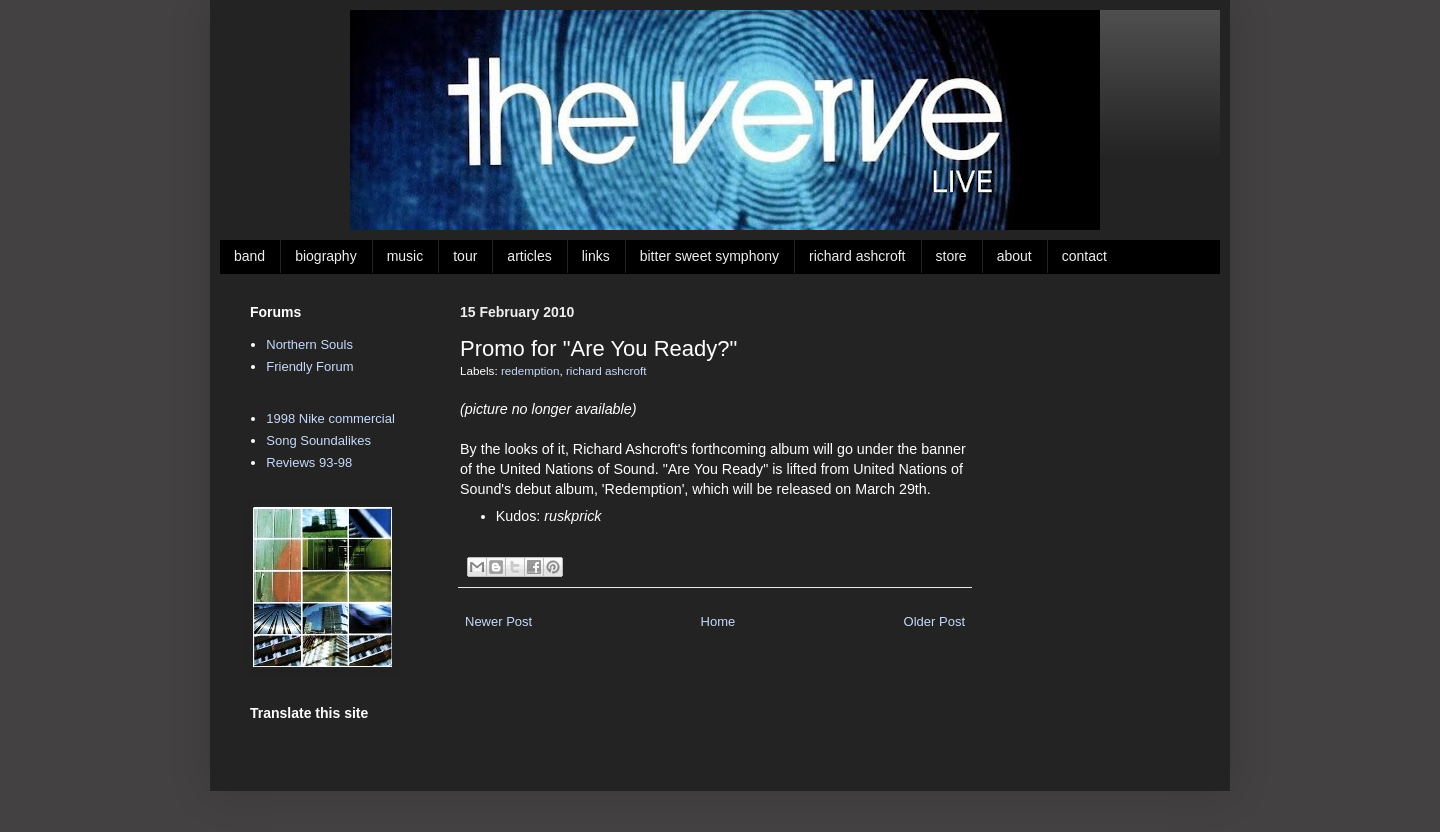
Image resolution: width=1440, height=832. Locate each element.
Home (718, 621)
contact (1084, 256)
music (405, 256)
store (951, 256)
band (249, 256)
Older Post (934, 621)
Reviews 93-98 (309, 462)
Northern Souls (309, 344)
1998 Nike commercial (330, 418)
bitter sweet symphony (709, 256)
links (596, 256)
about (1014, 256)
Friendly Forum (309, 366)
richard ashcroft (857, 256)
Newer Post (498, 621)
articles (529, 256)
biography (326, 256)
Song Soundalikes (318, 440)
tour (465, 256)
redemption (530, 370)
